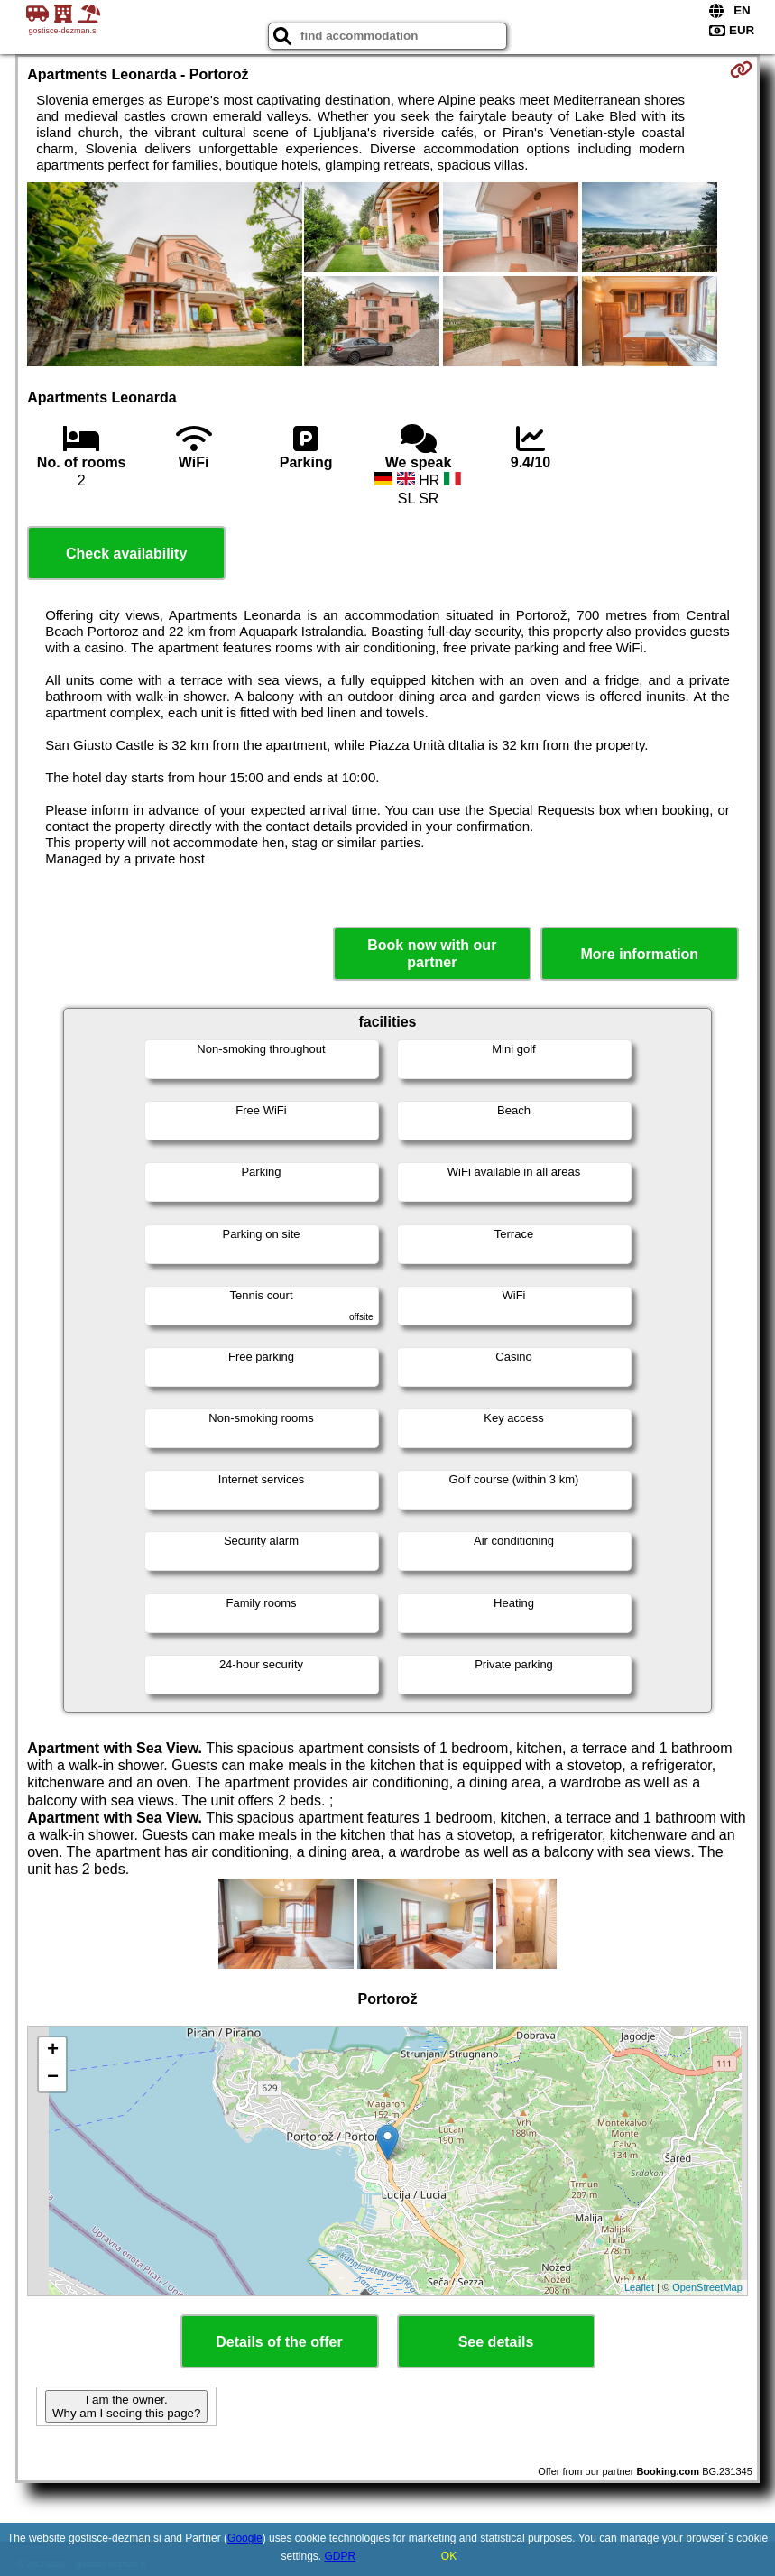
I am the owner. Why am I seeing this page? (126, 2406)
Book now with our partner (431, 953)
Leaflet (639, 2287)
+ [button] (53, 2050)
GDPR (340, 2556)
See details (496, 2342)
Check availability (126, 553)
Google (245, 2538)
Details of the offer (279, 2342)
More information (639, 954)
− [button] (53, 2077)
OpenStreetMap (707, 2287)
